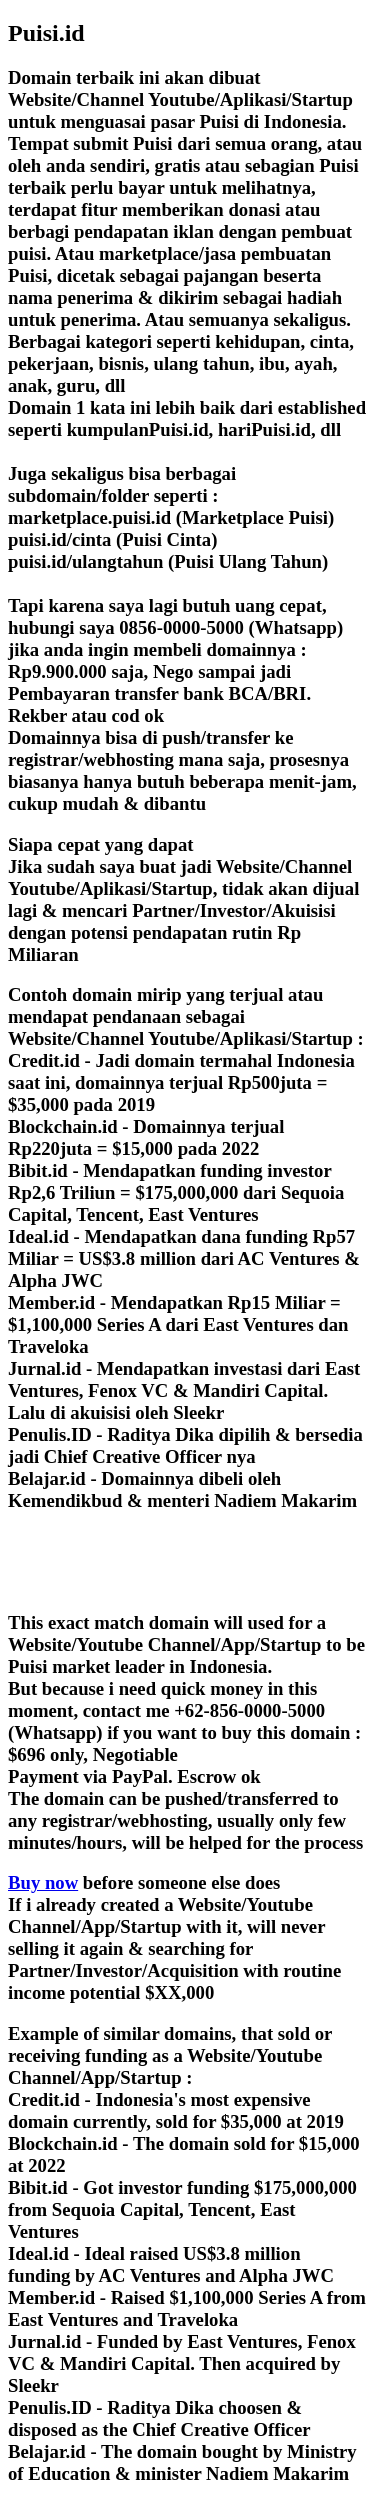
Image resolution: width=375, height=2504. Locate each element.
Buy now (43, 1882)
